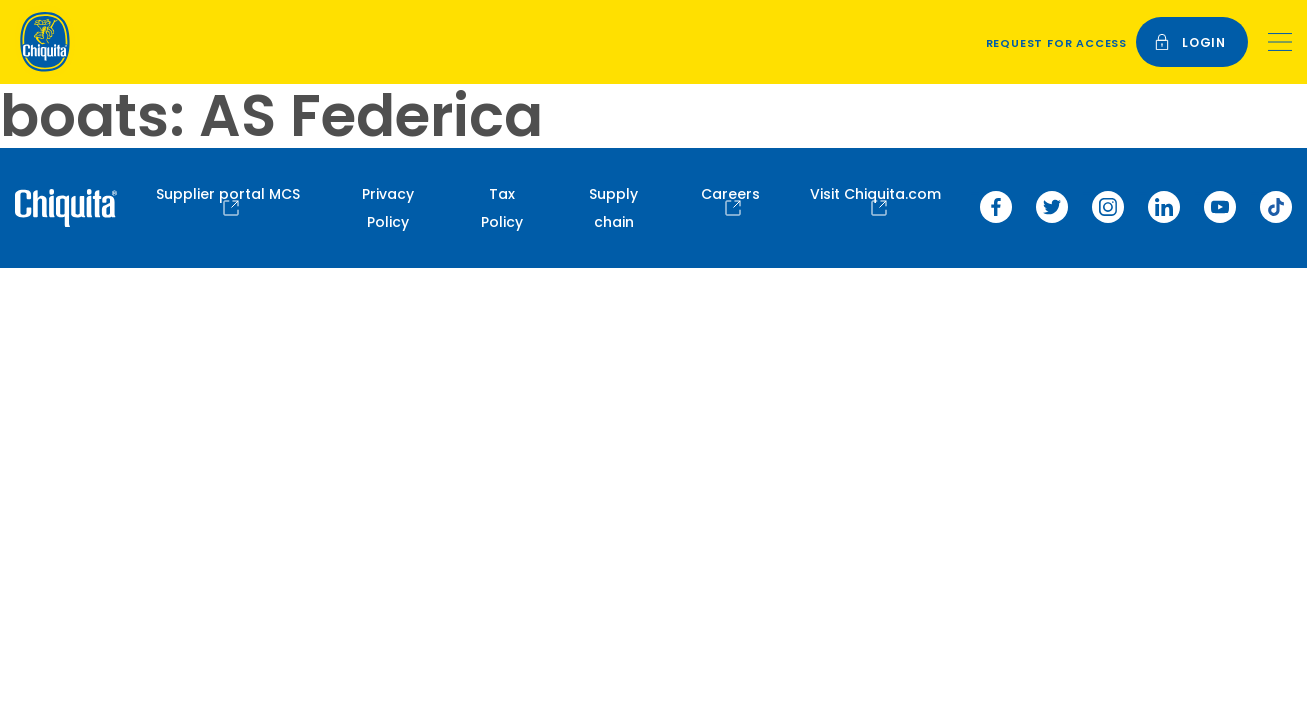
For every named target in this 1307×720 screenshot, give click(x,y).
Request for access (1056, 43)
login (1190, 42)
